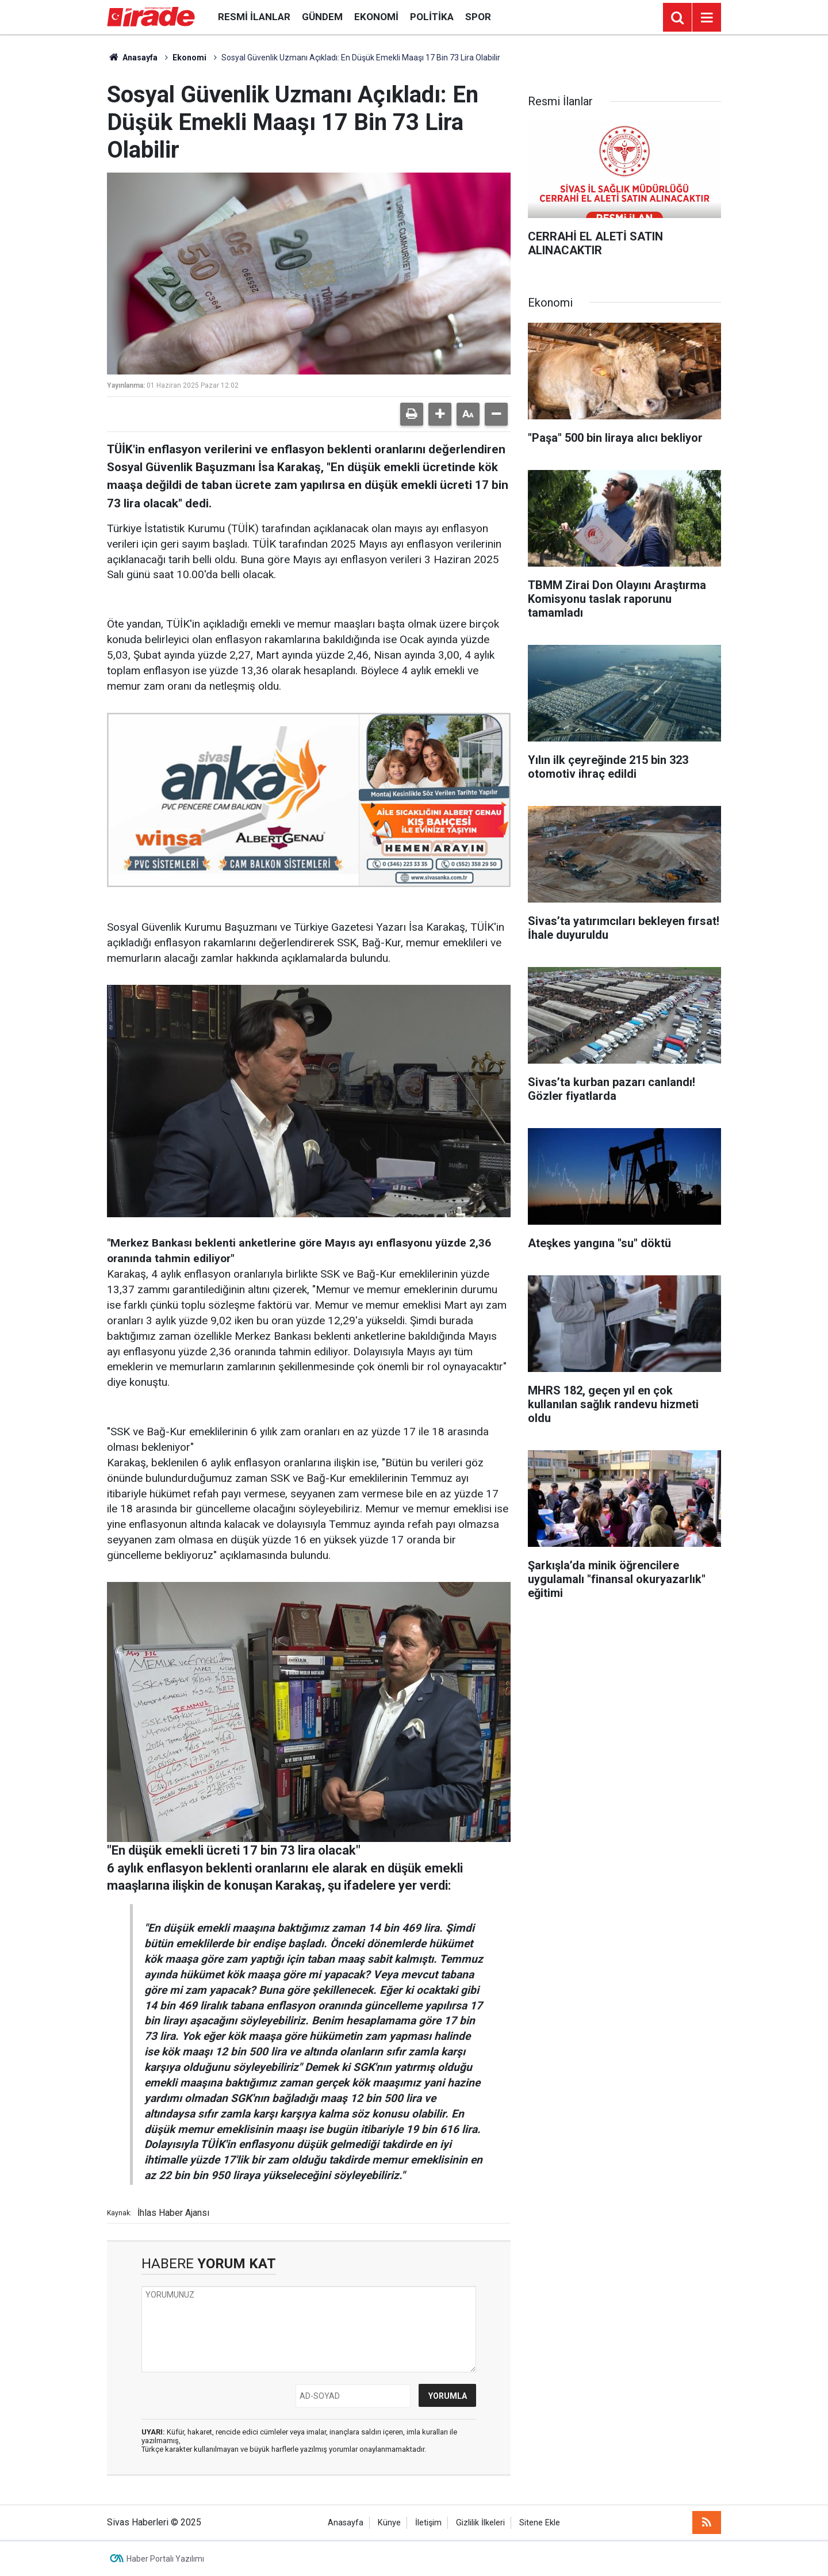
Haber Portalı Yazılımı (165, 2558)
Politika (432, 16)
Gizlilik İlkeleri (480, 2523)
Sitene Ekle (539, 2523)
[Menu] (706, 18)
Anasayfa (132, 57)
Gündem (322, 16)
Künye (389, 2523)
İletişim (428, 2523)
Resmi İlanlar (254, 16)
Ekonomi (376, 16)
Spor (478, 16)
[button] (439, 414)
